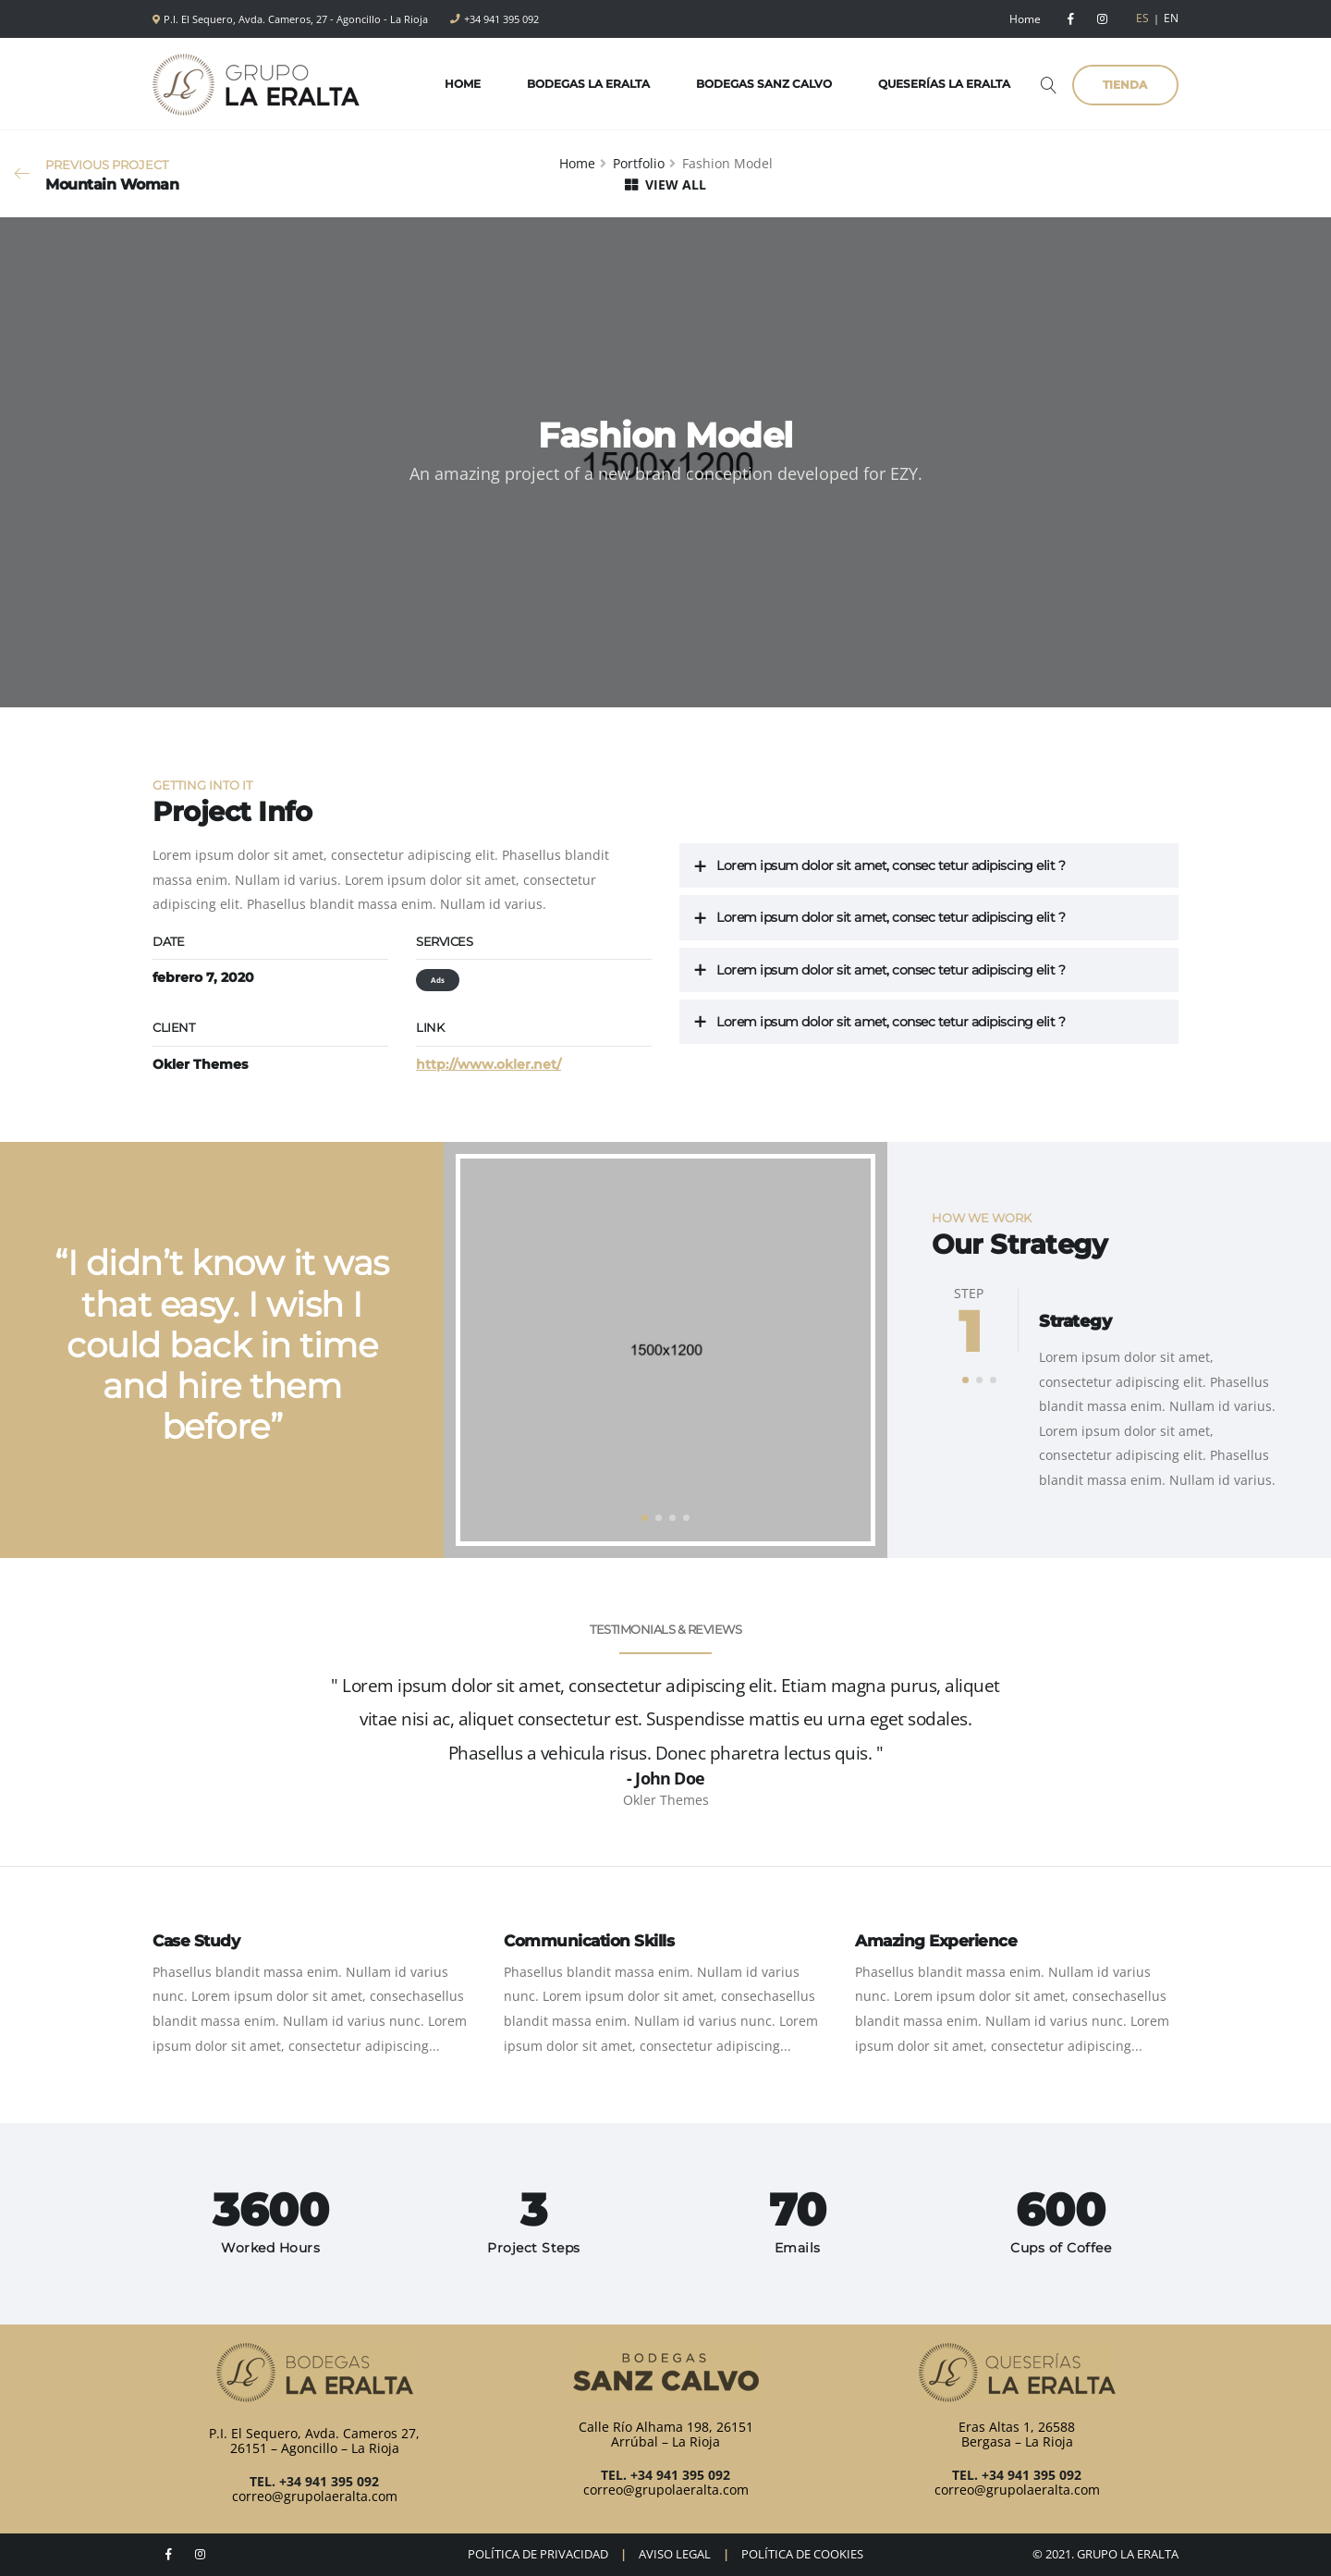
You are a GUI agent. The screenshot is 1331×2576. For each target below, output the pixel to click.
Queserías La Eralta (937, 84)
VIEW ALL (665, 184)
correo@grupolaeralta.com (314, 2496)
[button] (645, 1518)
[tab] (928, 866)
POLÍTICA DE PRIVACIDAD (538, 2553)
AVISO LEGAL (675, 2553)
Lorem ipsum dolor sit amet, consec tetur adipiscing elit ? (890, 865)
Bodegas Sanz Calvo (756, 84)
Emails (798, 2247)
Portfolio (639, 163)
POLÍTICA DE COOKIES (802, 2553)
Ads (438, 980)
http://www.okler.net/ (488, 1064)
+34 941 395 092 (501, 19)
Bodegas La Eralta (580, 84)
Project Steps (533, 2247)
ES (1142, 18)
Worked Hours (270, 2247)
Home (1025, 19)
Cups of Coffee (1060, 2247)
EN (1171, 18)
